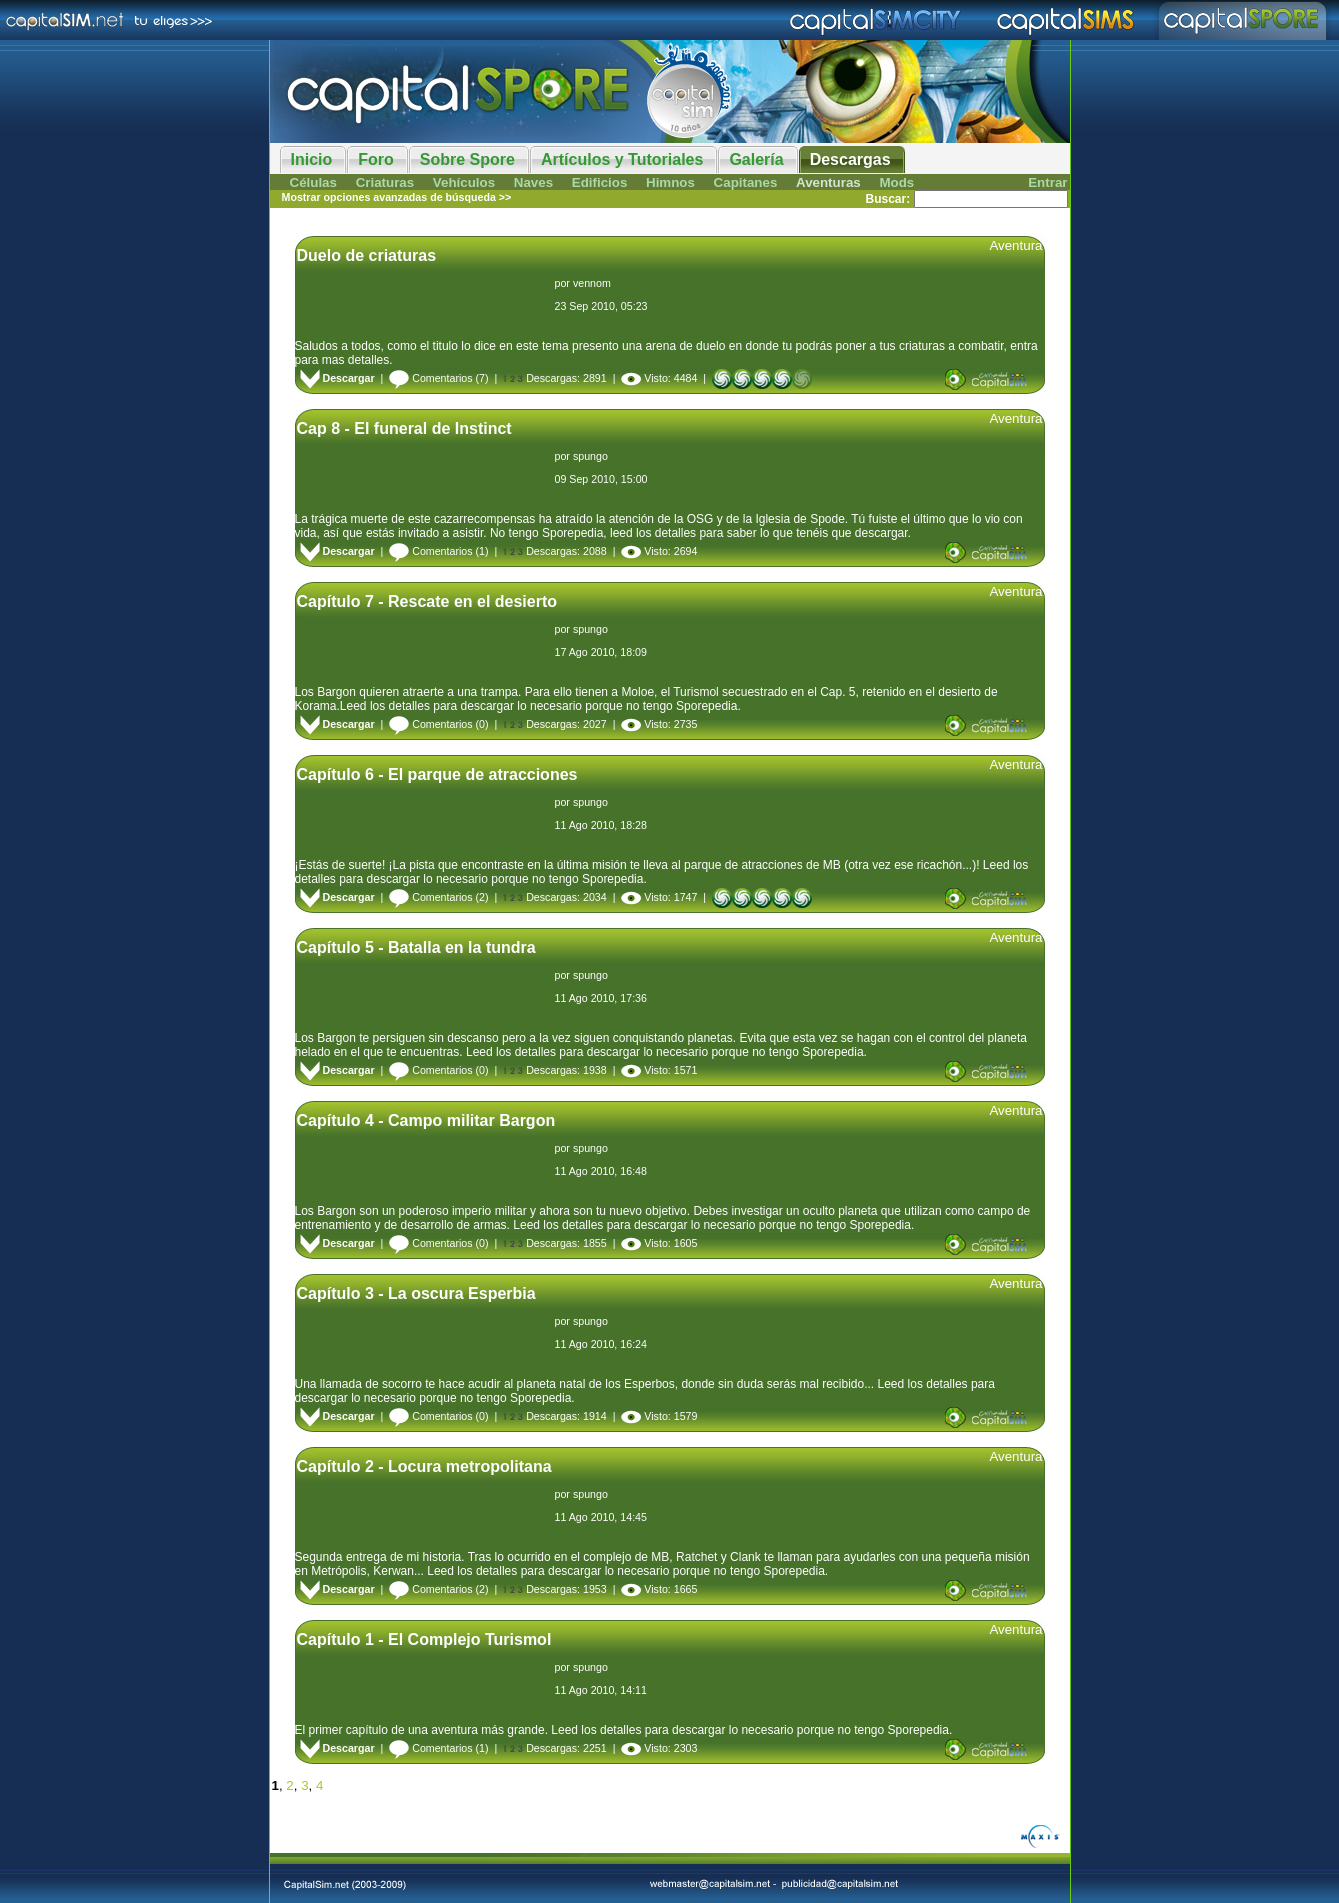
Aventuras (828, 182)
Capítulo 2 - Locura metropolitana (424, 1466)
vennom (592, 283)
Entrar (1047, 182)
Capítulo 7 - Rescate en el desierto (427, 601)
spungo (590, 456)
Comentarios (430, 378)
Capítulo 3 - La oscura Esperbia (416, 1293)
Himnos (670, 182)
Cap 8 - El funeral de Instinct (404, 428)
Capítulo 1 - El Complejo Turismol (424, 1639)
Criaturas (385, 182)
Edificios (600, 182)
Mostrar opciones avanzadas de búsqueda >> (397, 197)
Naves (533, 182)
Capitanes (746, 182)
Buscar (885, 199)
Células (313, 182)
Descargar (337, 378)
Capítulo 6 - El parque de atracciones (437, 774)
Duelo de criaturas (367, 255)
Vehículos (464, 182)
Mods (896, 182)
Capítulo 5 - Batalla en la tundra (416, 947)
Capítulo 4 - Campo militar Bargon (426, 1120)
